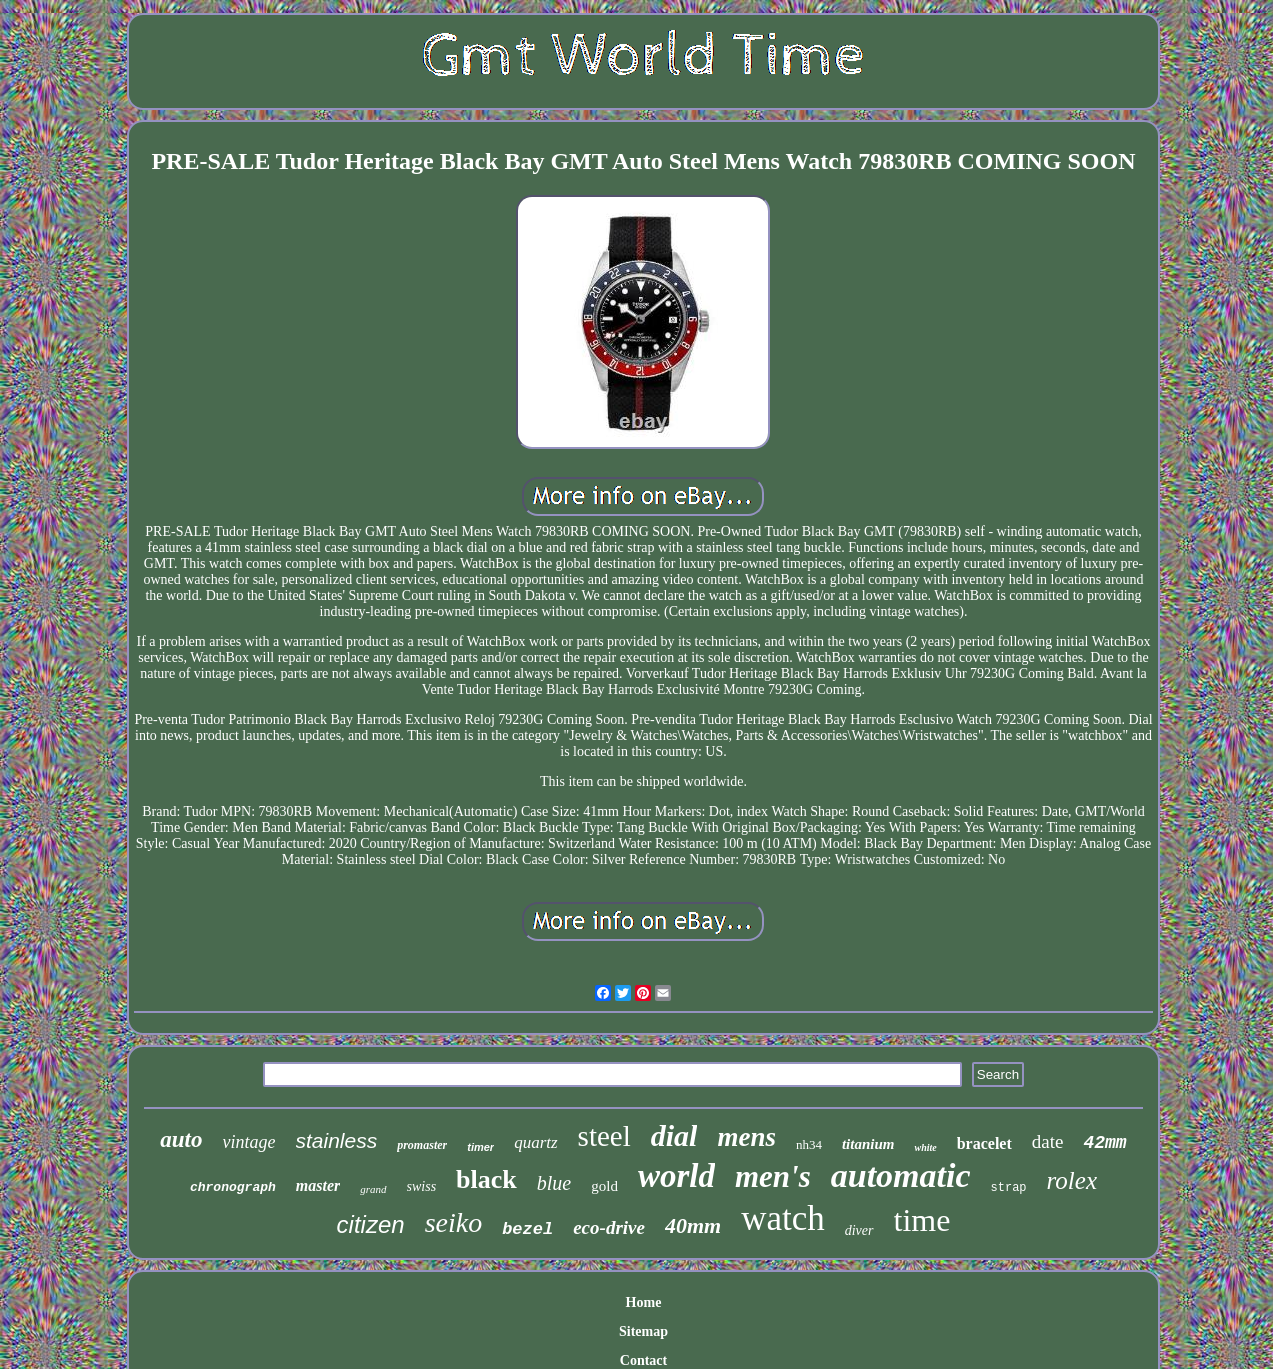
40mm (693, 1225)
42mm (1104, 1143)
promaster (422, 1145)
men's (773, 1176)
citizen (371, 1224)
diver (859, 1230)
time (922, 1220)
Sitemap (643, 1331)
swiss (422, 1186)
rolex (1072, 1180)
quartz (535, 1142)
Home (644, 1302)
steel (604, 1136)
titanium (868, 1144)
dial (674, 1135)
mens (746, 1137)
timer (480, 1147)
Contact (643, 1360)
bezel (527, 1229)
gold (604, 1186)
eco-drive (609, 1227)
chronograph (233, 1187)
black (486, 1179)
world (676, 1176)
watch (783, 1218)
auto (181, 1139)
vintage (249, 1142)
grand (373, 1189)
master (318, 1185)
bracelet (984, 1143)
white (925, 1147)
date (1048, 1141)
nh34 (809, 1144)
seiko (454, 1222)
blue (554, 1183)
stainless (337, 1140)
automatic (901, 1175)
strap (1009, 1188)
